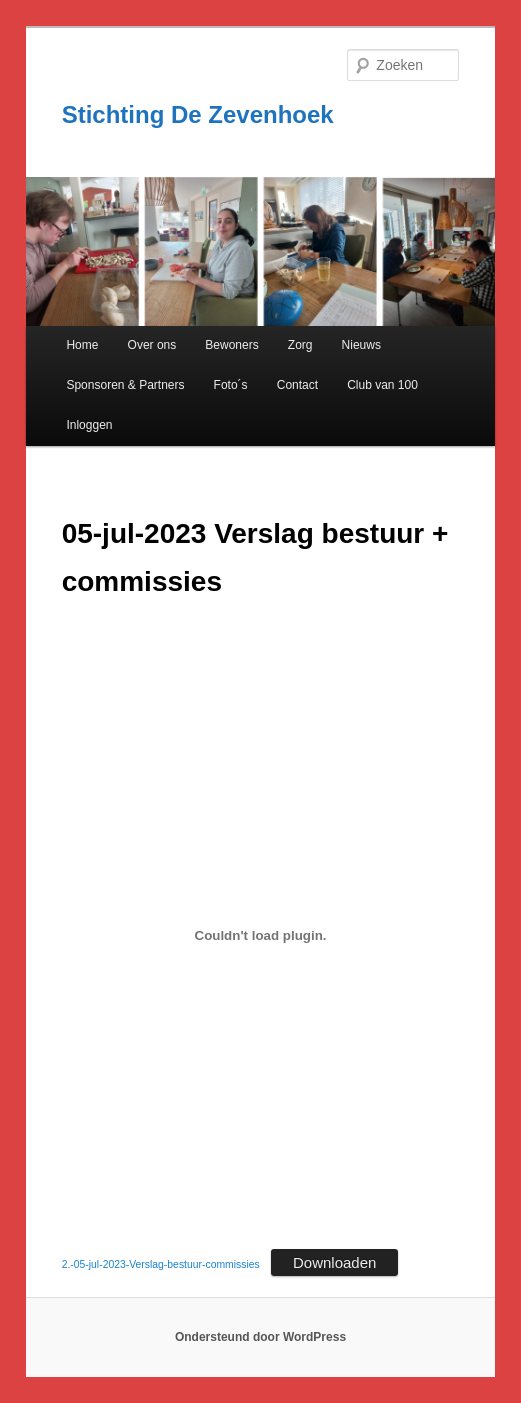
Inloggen (89, 425)
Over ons (152, 345)
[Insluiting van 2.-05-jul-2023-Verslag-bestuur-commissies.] (261, 935)
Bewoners (231, 345)
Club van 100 (382, 385)
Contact (297, 385)
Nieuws (361, 345)
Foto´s (231, 385)
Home (82, 345)
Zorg (300, 345)
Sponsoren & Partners (125, 385)
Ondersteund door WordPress (260, 1337)
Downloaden (334, 1262)
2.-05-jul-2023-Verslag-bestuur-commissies (161, 1264)
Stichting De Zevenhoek (198, 114)
